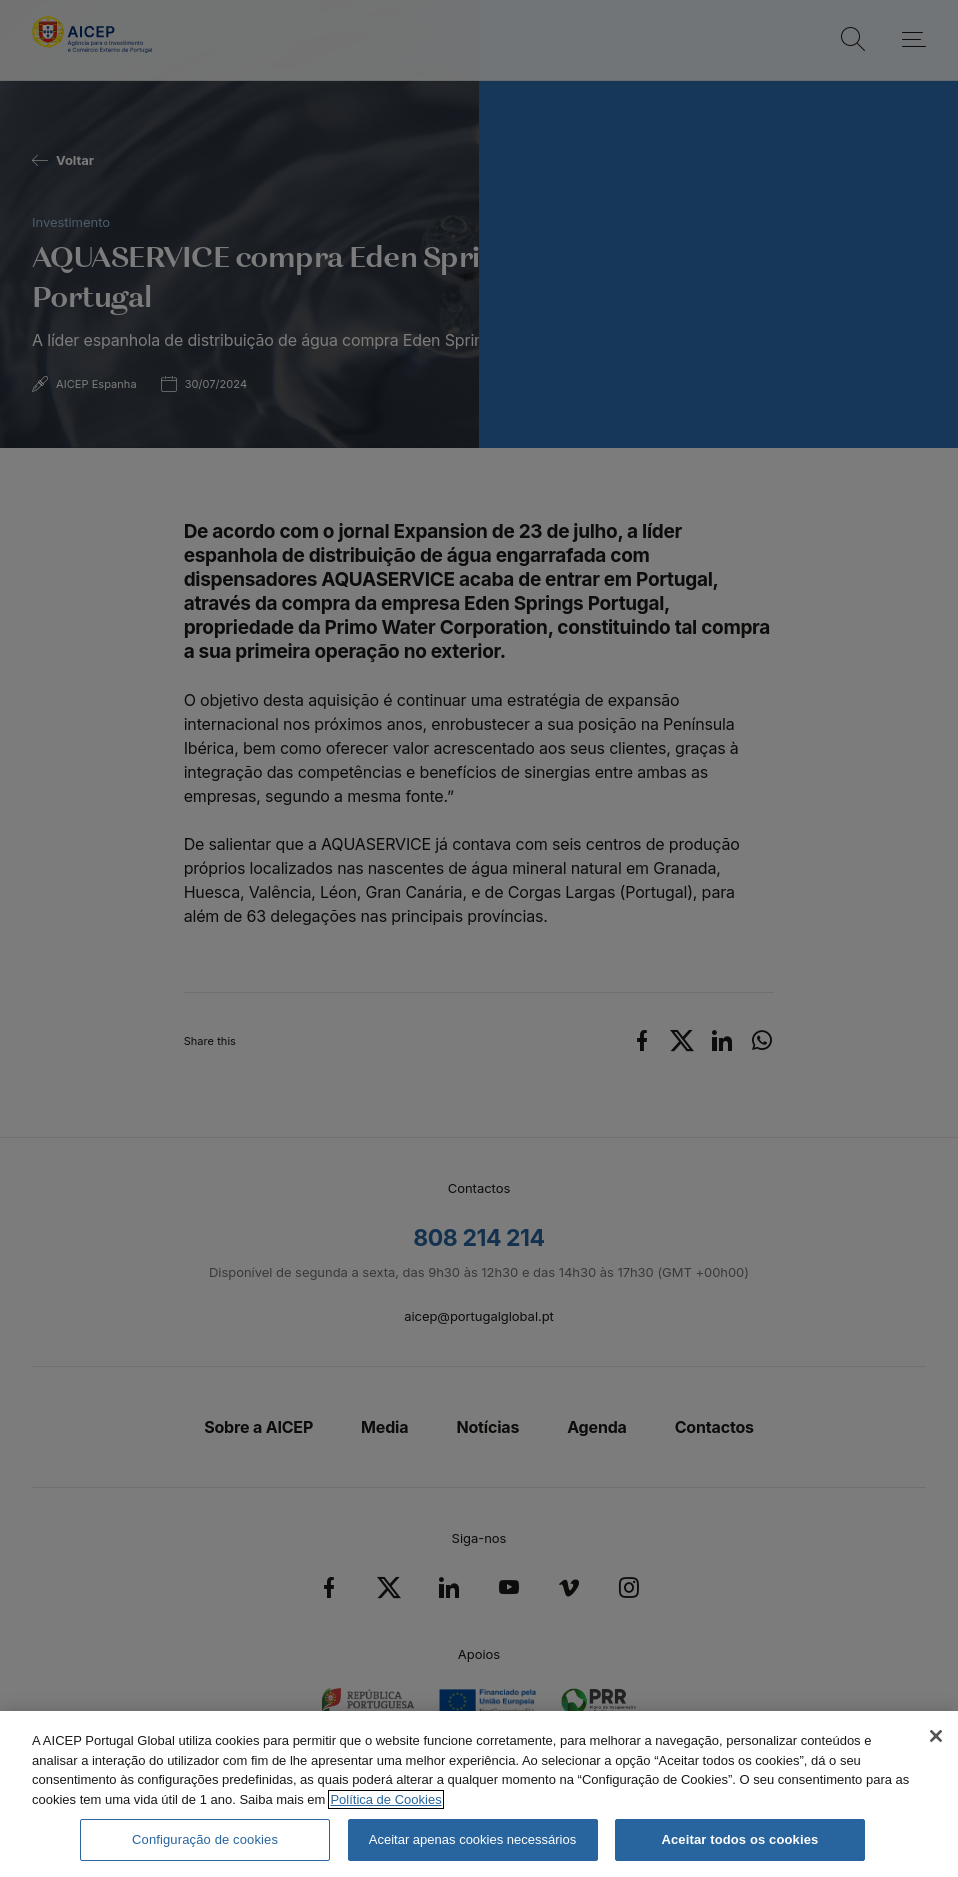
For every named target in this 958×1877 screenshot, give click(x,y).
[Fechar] (936, 1736)
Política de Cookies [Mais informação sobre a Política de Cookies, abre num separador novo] (385, 1799)
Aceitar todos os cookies (739, 1839)
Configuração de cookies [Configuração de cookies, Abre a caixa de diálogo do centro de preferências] (205, 1839)
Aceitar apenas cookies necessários (472, 1839)
